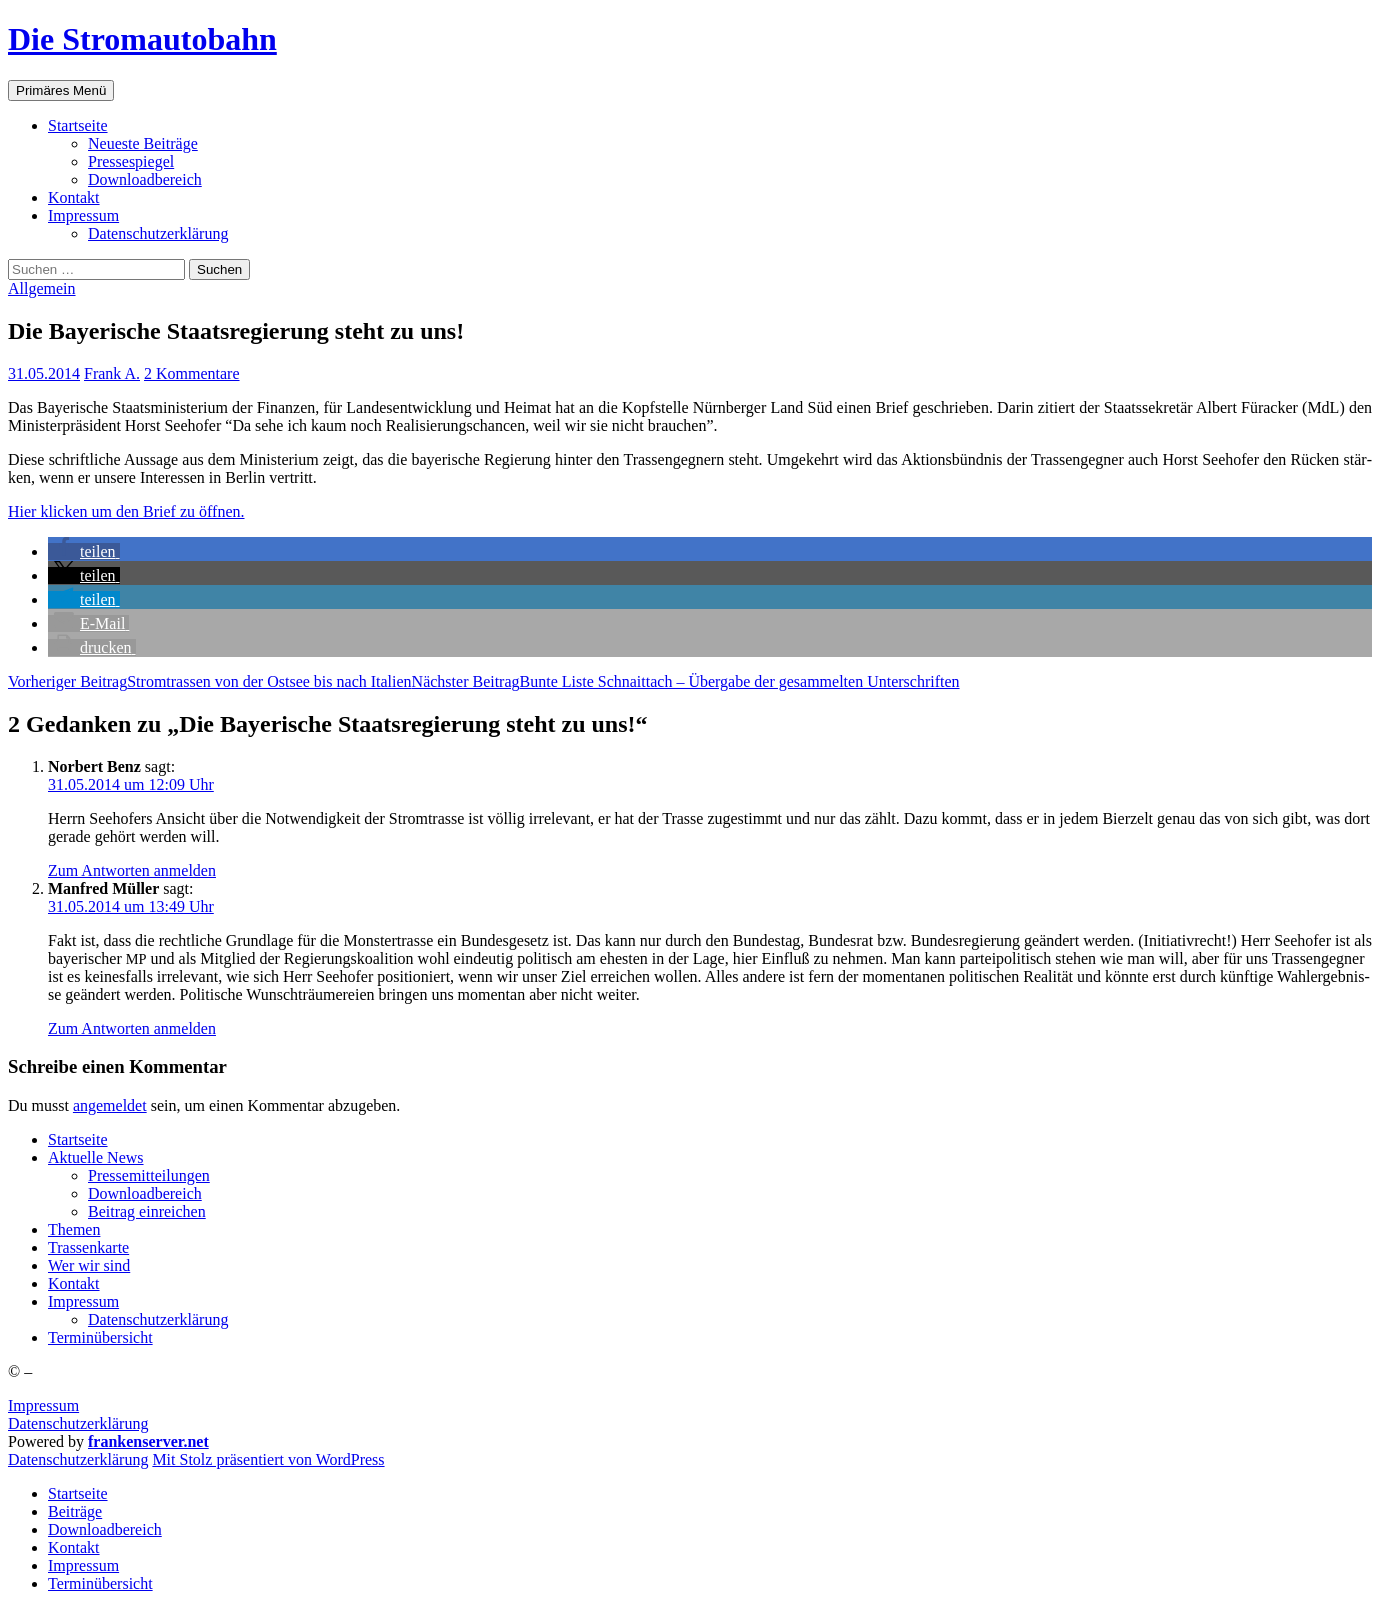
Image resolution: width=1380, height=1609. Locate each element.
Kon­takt (74, 197)
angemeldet (110, 1105)
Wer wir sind (89, 1265)
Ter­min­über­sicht (100, 1337)
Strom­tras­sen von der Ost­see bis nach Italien (210, 681)
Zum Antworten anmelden (132, 870)
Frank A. (112, 373)
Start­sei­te (78, 125)
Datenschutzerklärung (78, 1423)
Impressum (43, 1405)
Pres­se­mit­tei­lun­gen (149, 1175)
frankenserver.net (148, 1441)
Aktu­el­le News (96, 1157)
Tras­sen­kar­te (88, 1247)
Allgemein (42, 288)
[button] (84, 551)
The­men (74, 1229)
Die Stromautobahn (142, 39)
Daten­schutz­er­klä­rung (158, 233)
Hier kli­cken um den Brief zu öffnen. (126, 511)
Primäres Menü (61, 90)
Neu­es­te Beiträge (143, 143)
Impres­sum (83, 215)
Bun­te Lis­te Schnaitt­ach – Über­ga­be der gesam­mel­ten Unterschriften (686, 681)
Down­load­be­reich (145, 179)
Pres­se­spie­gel (131, 161)
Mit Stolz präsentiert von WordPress (268, 1459)
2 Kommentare (192, 373)
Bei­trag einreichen (147, 1211)
